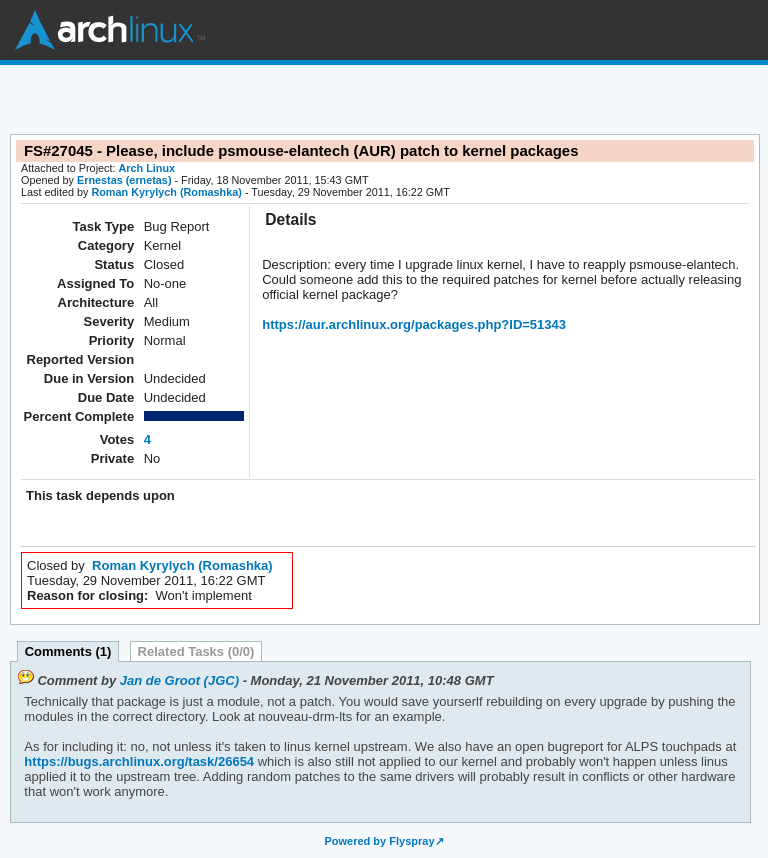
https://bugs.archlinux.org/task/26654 (139, 761)
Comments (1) (68, 651)
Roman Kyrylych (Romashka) (166, 192)
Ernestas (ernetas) (124, 180)
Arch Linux (110, 30)
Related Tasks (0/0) (196, 651)
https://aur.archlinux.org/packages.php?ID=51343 (414, 324)
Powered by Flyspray (379, 841)
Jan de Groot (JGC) (179, 680)
